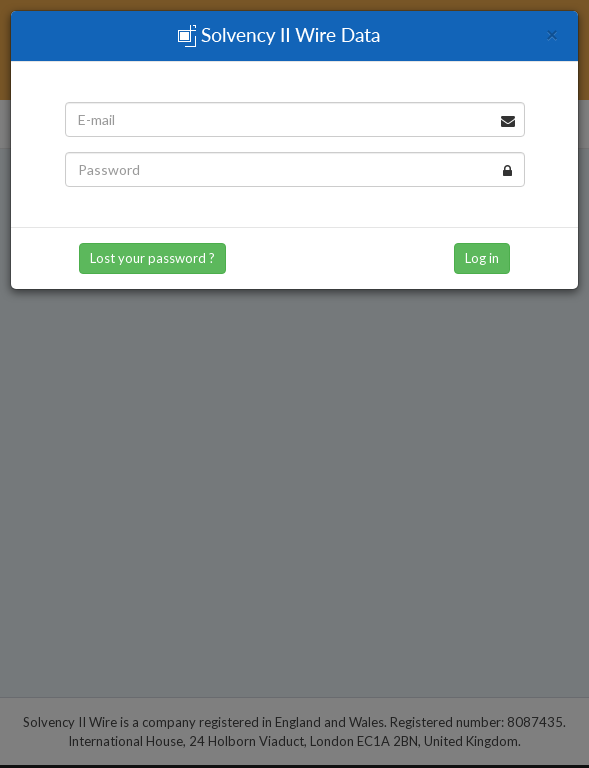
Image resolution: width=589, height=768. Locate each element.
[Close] (552, 33)
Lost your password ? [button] (152, 258)
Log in (482, 258)
